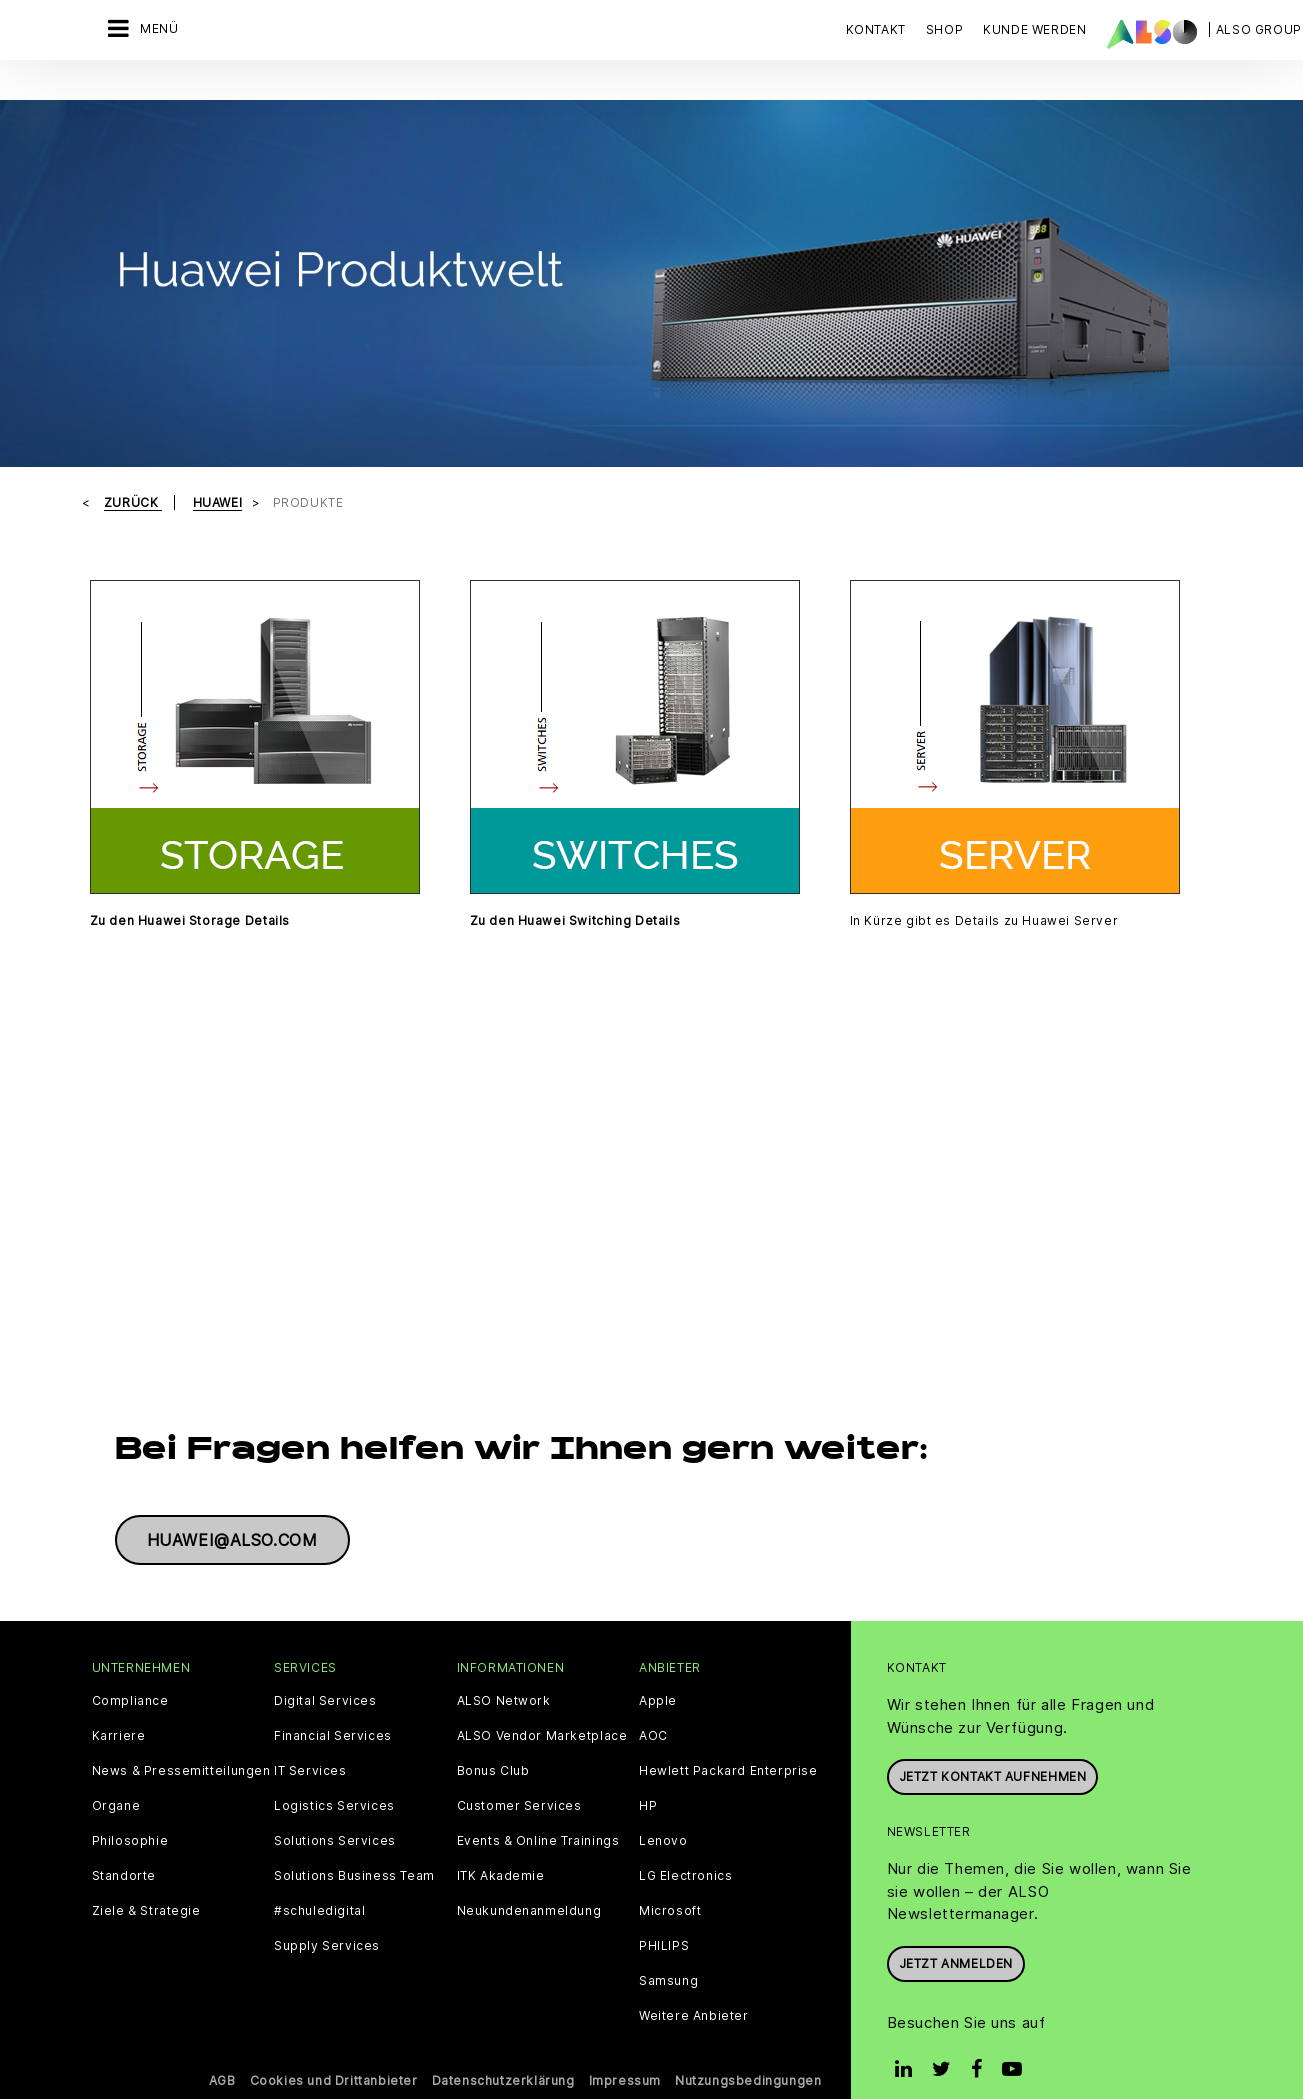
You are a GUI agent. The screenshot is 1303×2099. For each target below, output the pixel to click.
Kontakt (876, 29)
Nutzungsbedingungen (748, 2055)
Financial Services (333, 1711)
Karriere (119, 1711)
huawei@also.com (232, 1515)
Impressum (625, 2055)
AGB (222, 2055)
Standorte (124, 1851)
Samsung (668, 1956)
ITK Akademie (501, 1851)
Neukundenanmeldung (529, 1886)
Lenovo (663, 1816)
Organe (116, 1781)
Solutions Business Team (354, 1851)
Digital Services (325, 1676)
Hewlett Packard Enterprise (728, 1746)
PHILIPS (664, 1921)
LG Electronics (685, 1851)
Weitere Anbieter (694, 1991)
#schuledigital (319, 1886)
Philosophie (130, 1816)
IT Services (310, 1746)
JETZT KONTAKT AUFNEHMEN (993, 1751)
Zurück (133, 477)
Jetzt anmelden (956, 1937)
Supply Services (327, 1921)
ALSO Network (504, 1676)
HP (648, 1781)
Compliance (130, 1676)
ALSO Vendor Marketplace (542, 1711)
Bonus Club (493, 1746)
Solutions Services (335, 1816)
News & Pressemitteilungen (181, 1746)
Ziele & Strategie (146, 1886)
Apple (658, 1676)
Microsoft (670, 1886)
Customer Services (519, 1781)
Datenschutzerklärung (503, 2055)
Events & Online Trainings (538, 1816)
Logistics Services (334, 1781)
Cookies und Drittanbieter (334, 2055)
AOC (653, 1711)
